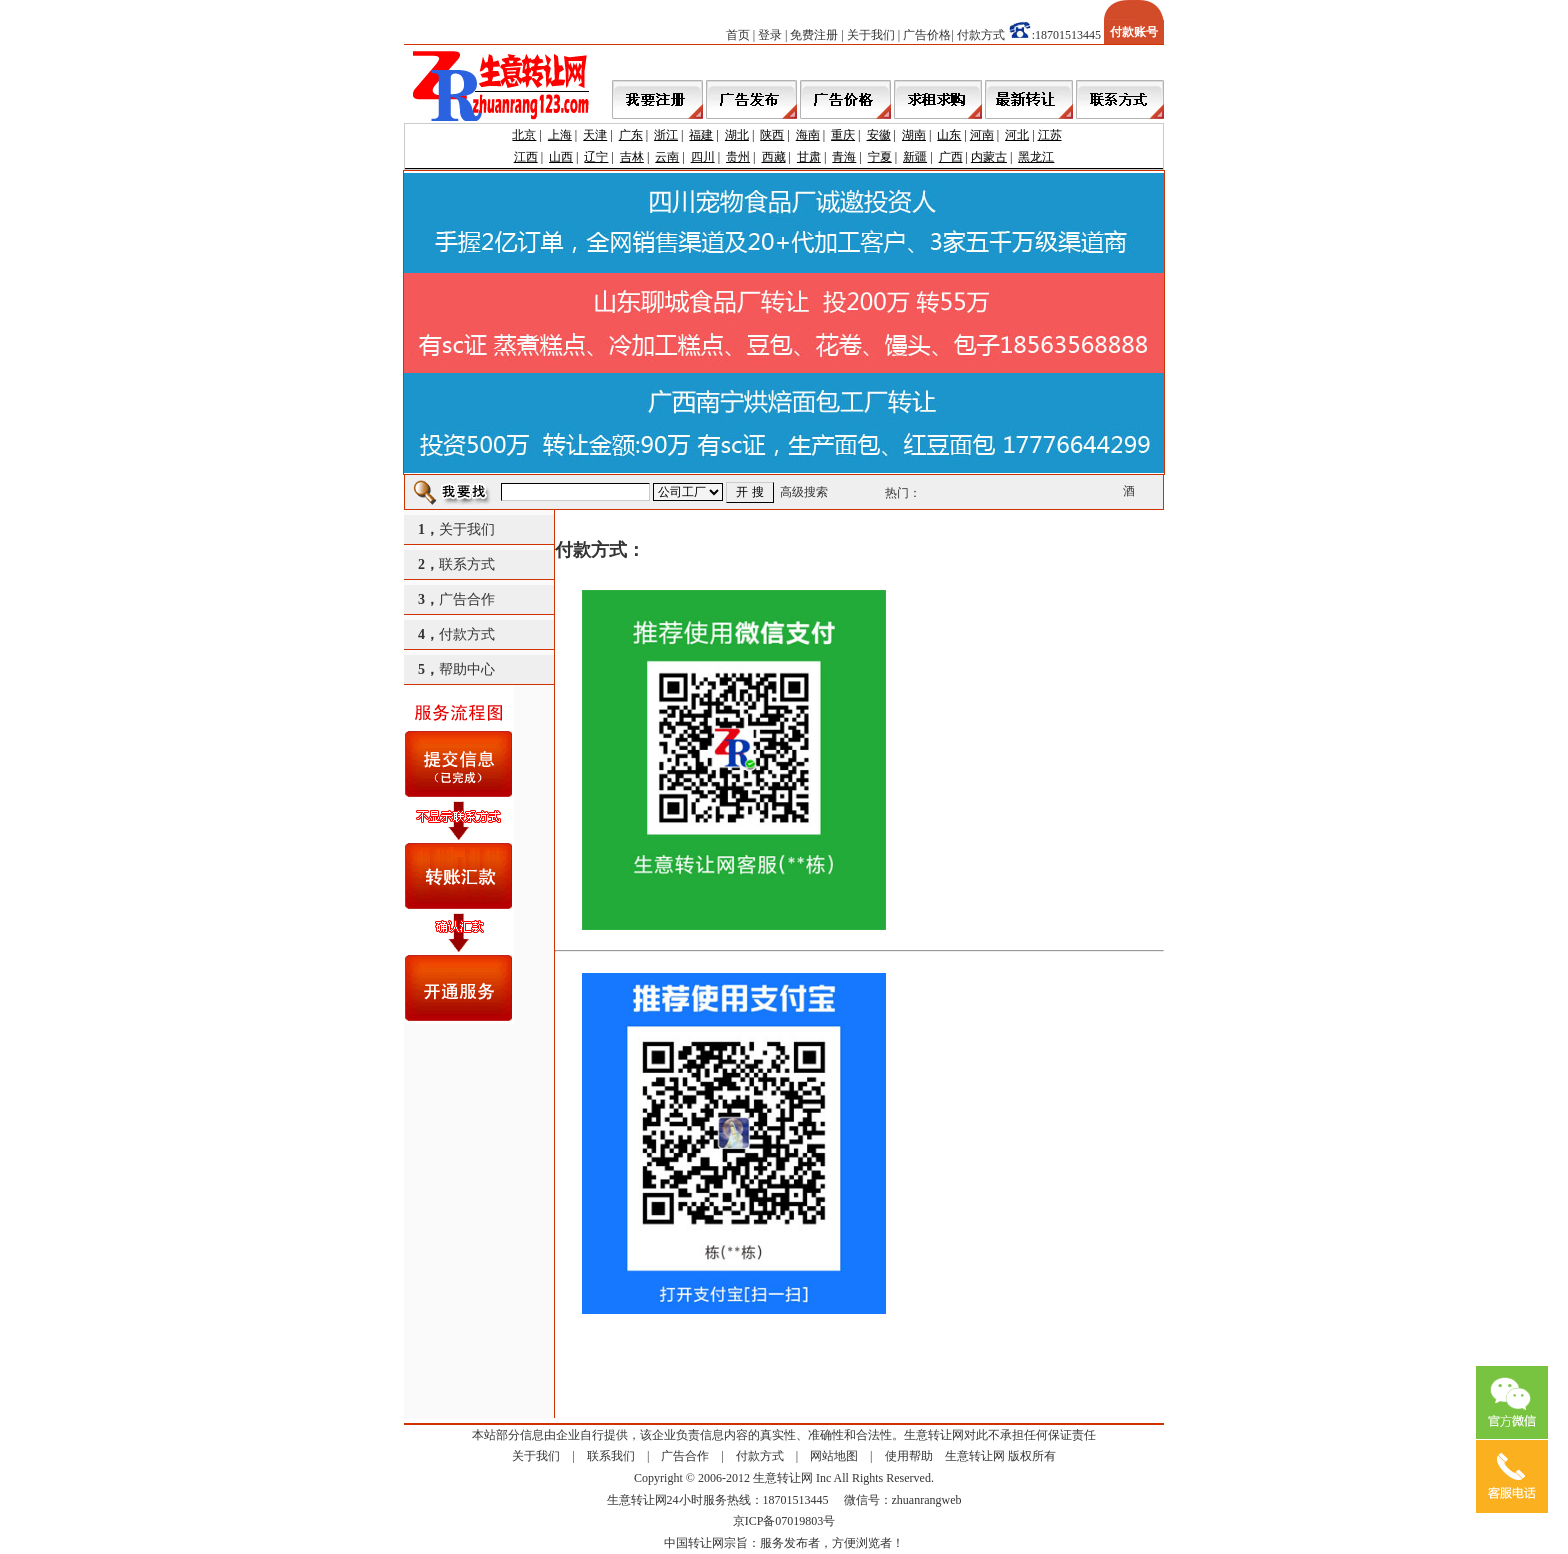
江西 (526, 157)
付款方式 (981, 35)
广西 (951, 157)
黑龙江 (1036, 157)
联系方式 (467, 564)
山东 (949, 135)
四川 (703, 157)
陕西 (772, 135)
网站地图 (834, 1456)
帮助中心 (467, 669)
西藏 (774, 157)
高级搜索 (804, 492)
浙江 (666, 135)
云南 (667, 157)
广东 (631, 135)
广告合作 (467, 599)
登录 (770, 35)
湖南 (914, 135)
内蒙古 (989, 157)
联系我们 (611, 1456)
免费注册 (814, 35)
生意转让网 (975, 1456)
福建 (701, 135)
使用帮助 (909, 1456)
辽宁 (596, 157)
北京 (524, 135)
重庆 (843, 135)
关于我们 (871, 35)
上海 (560, 135)
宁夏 (880, 157)
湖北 (737, 135)
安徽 (879, 135)
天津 (595, 135)
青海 (844, 157)
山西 (561, 157)
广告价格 (927, 35)
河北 (1017, 135)
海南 (808, 135)
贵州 (738, 157)
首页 (738, 35)
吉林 (632, 157)
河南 (982, 135)
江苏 (1050, 135)
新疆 (915, 157)
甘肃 (809, 157)
